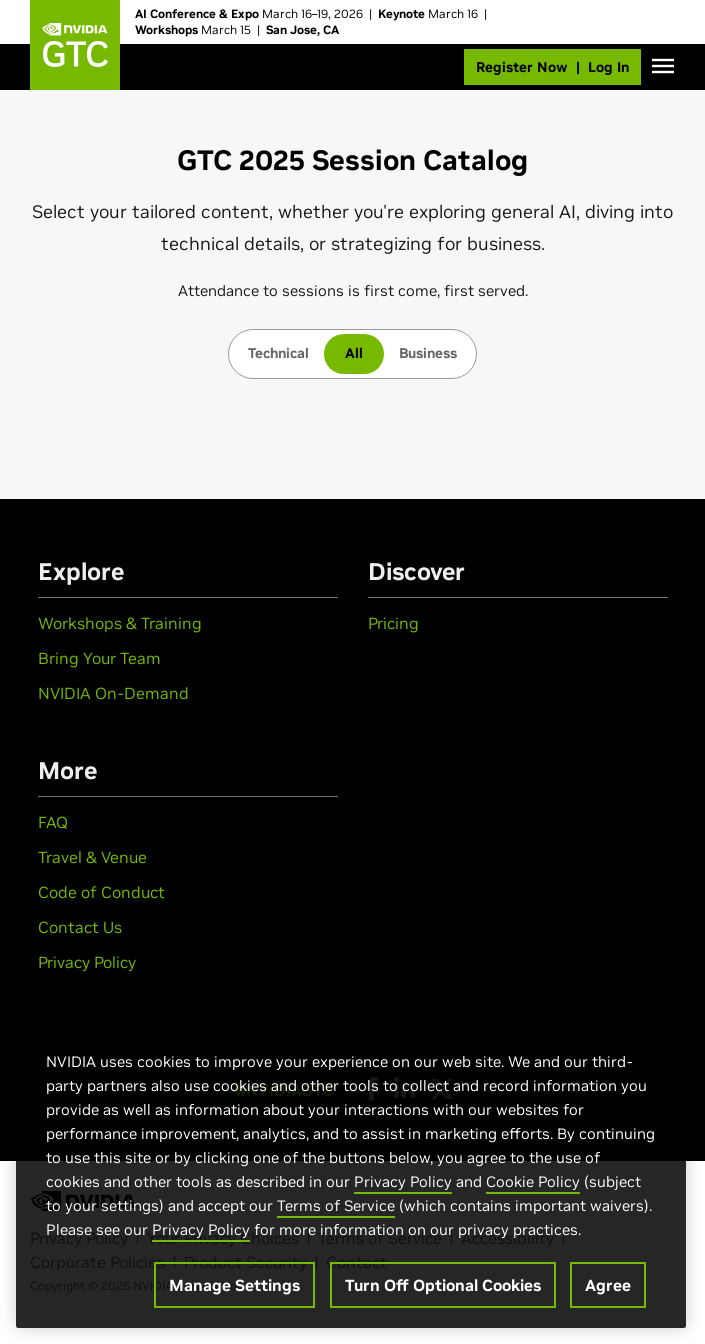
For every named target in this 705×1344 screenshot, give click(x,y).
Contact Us (80, 927)
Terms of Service (336, 1205)
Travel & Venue (92, 857)
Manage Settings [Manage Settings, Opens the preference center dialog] (234, 1285)
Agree (608, 1285)
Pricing (393, 623)
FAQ (53, 822)
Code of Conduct (101, 892)
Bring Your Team (99, 658)
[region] (351, 1169)
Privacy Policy (87, 962)
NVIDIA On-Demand (113, 693)
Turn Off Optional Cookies (443, 1285)
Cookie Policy (533, 1181)
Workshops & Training (120, 623)
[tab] (278, 354)
